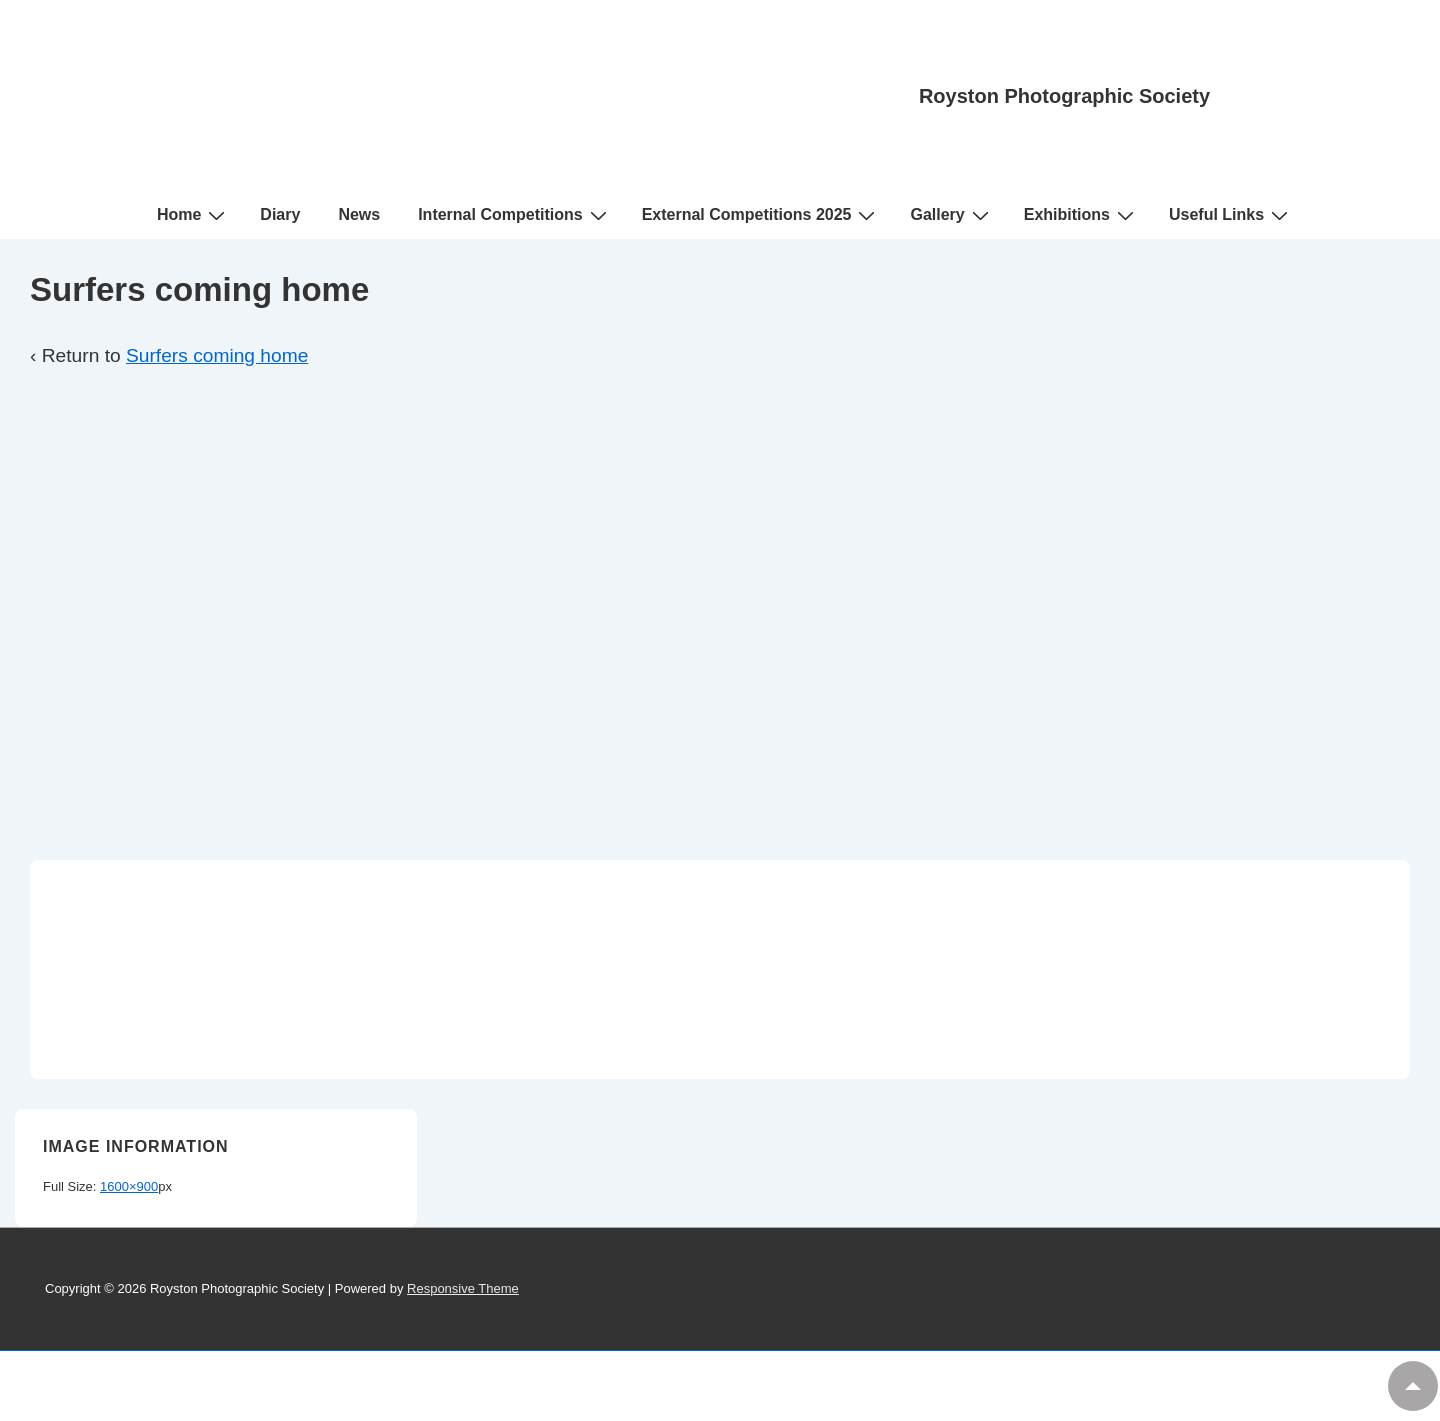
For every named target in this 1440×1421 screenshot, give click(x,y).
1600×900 (129, 1186)
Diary (280, 214)
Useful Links (1231, 215)
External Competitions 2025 (761, 215)
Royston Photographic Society (1064, 96)
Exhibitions (1081, 215)
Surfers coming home (217, 355)
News (359, 214)
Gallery (951, 215)
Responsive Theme (463, 1288)
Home (193, 215)
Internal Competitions (514, 215)
